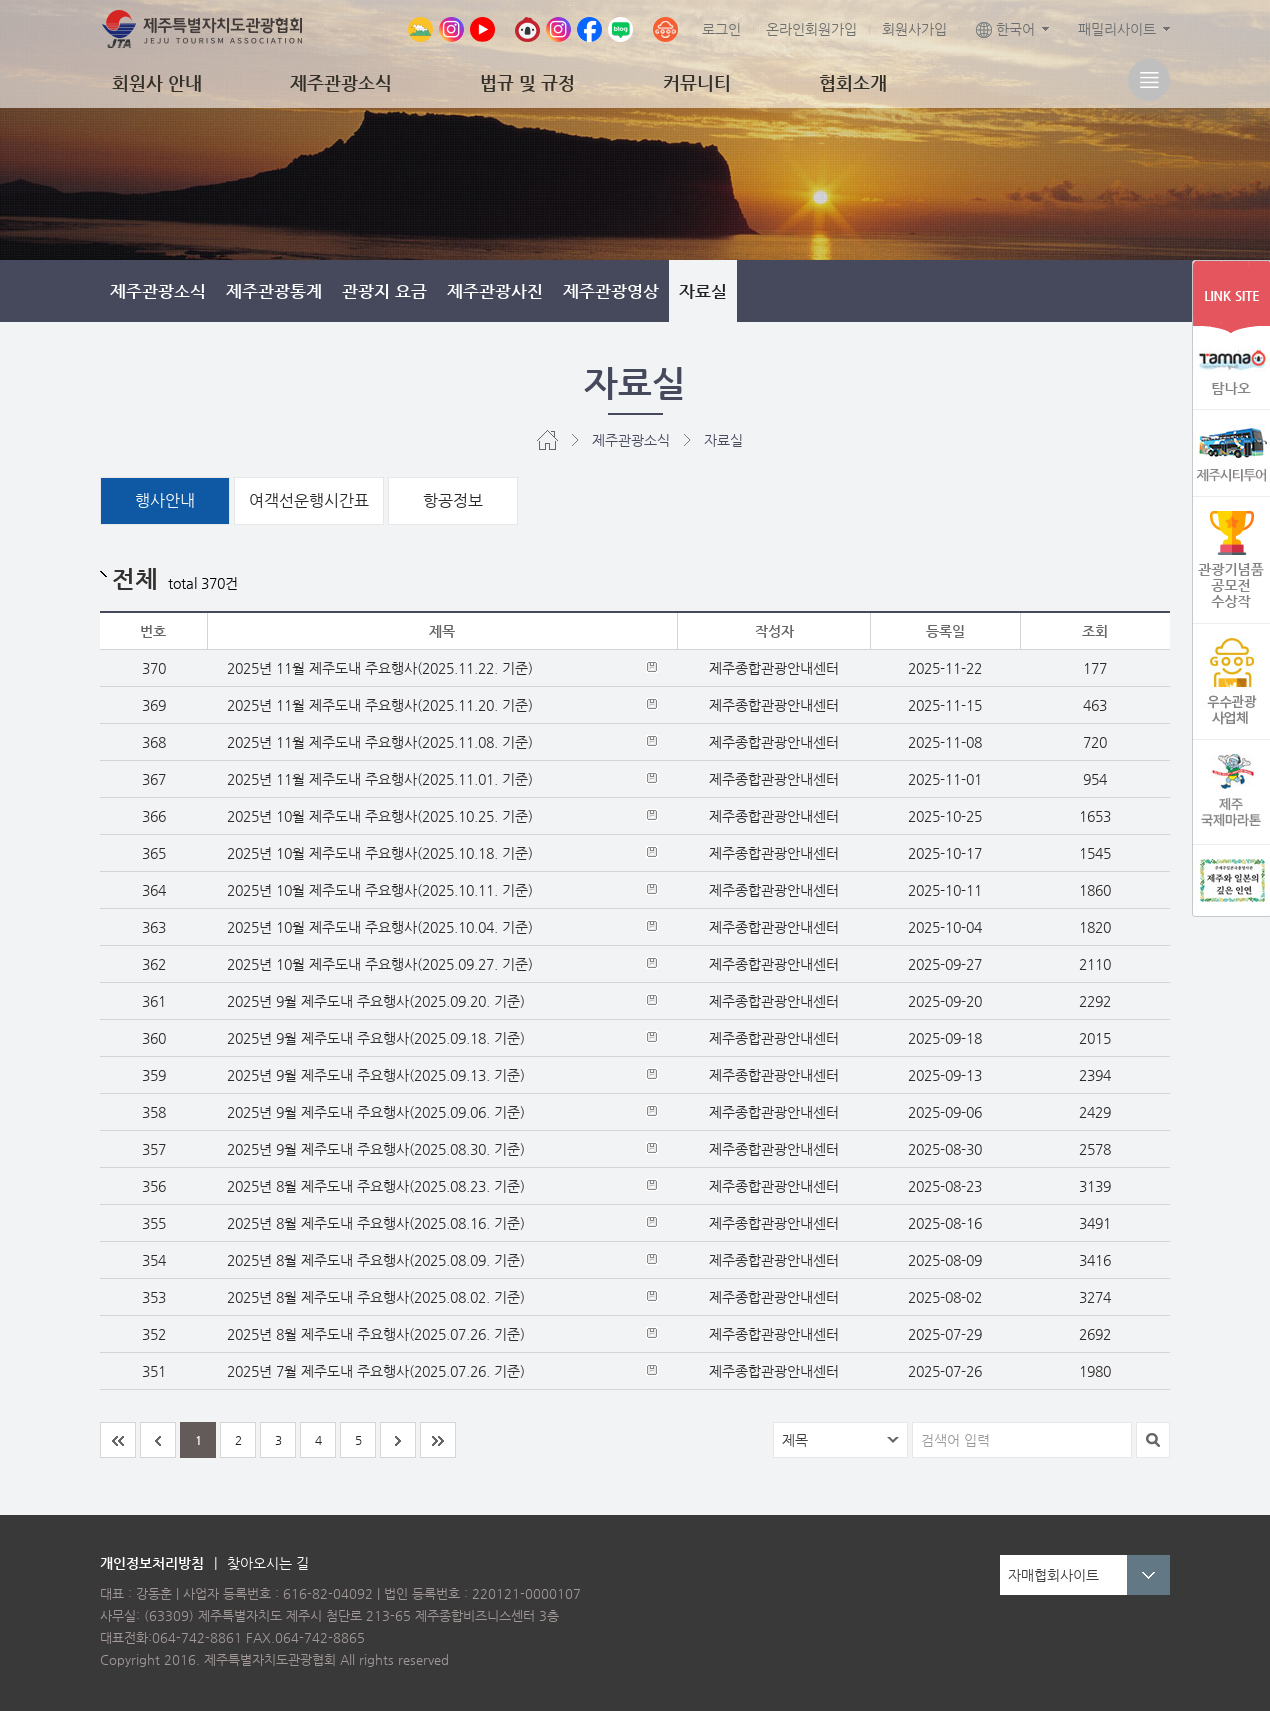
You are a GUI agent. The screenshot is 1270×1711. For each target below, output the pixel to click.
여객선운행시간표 (309, 500)
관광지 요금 (384, 291)
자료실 (703, 291)
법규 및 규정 (527, 82)
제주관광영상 (611, 291)
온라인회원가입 (811, 29)
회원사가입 (914, 29)
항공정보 (453, 500)
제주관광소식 (341, 82)
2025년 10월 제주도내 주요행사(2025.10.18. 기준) (380, 853)
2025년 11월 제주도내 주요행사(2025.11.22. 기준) (380, 668)
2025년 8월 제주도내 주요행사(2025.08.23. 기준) (376, 1186)
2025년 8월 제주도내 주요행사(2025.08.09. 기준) (376, 1260)
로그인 (721, 29)
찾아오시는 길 (268, 1563)
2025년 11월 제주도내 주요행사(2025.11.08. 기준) (380, 742)
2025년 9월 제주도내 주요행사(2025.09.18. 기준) (376, 1038)
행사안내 (165, 500)
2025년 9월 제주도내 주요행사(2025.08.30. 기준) (376, 1149)
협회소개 (853, 82)
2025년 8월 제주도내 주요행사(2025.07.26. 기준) (376, 1334)
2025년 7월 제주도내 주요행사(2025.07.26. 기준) (376, 1371)
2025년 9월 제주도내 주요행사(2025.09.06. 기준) (376, 1112)
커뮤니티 (697, 82)
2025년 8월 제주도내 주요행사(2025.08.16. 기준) (376, 1223)
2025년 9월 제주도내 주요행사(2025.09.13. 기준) (376, 1075)
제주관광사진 (495, 291)
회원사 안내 (157, 82)
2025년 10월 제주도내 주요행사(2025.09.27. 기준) (380, 964)
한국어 (1005, 29)
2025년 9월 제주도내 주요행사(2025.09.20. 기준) (376, 1001)
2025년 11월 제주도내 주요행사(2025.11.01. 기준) (380, 779)
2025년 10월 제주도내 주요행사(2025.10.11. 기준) (380, 890)
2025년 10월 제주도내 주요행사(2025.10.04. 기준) (380, 927)
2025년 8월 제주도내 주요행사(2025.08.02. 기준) (376, 1297)
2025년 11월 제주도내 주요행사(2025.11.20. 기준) (380, 705)
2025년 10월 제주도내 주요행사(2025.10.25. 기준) (380, 816)
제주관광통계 (274, 291)
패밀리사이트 (1117, 29)
